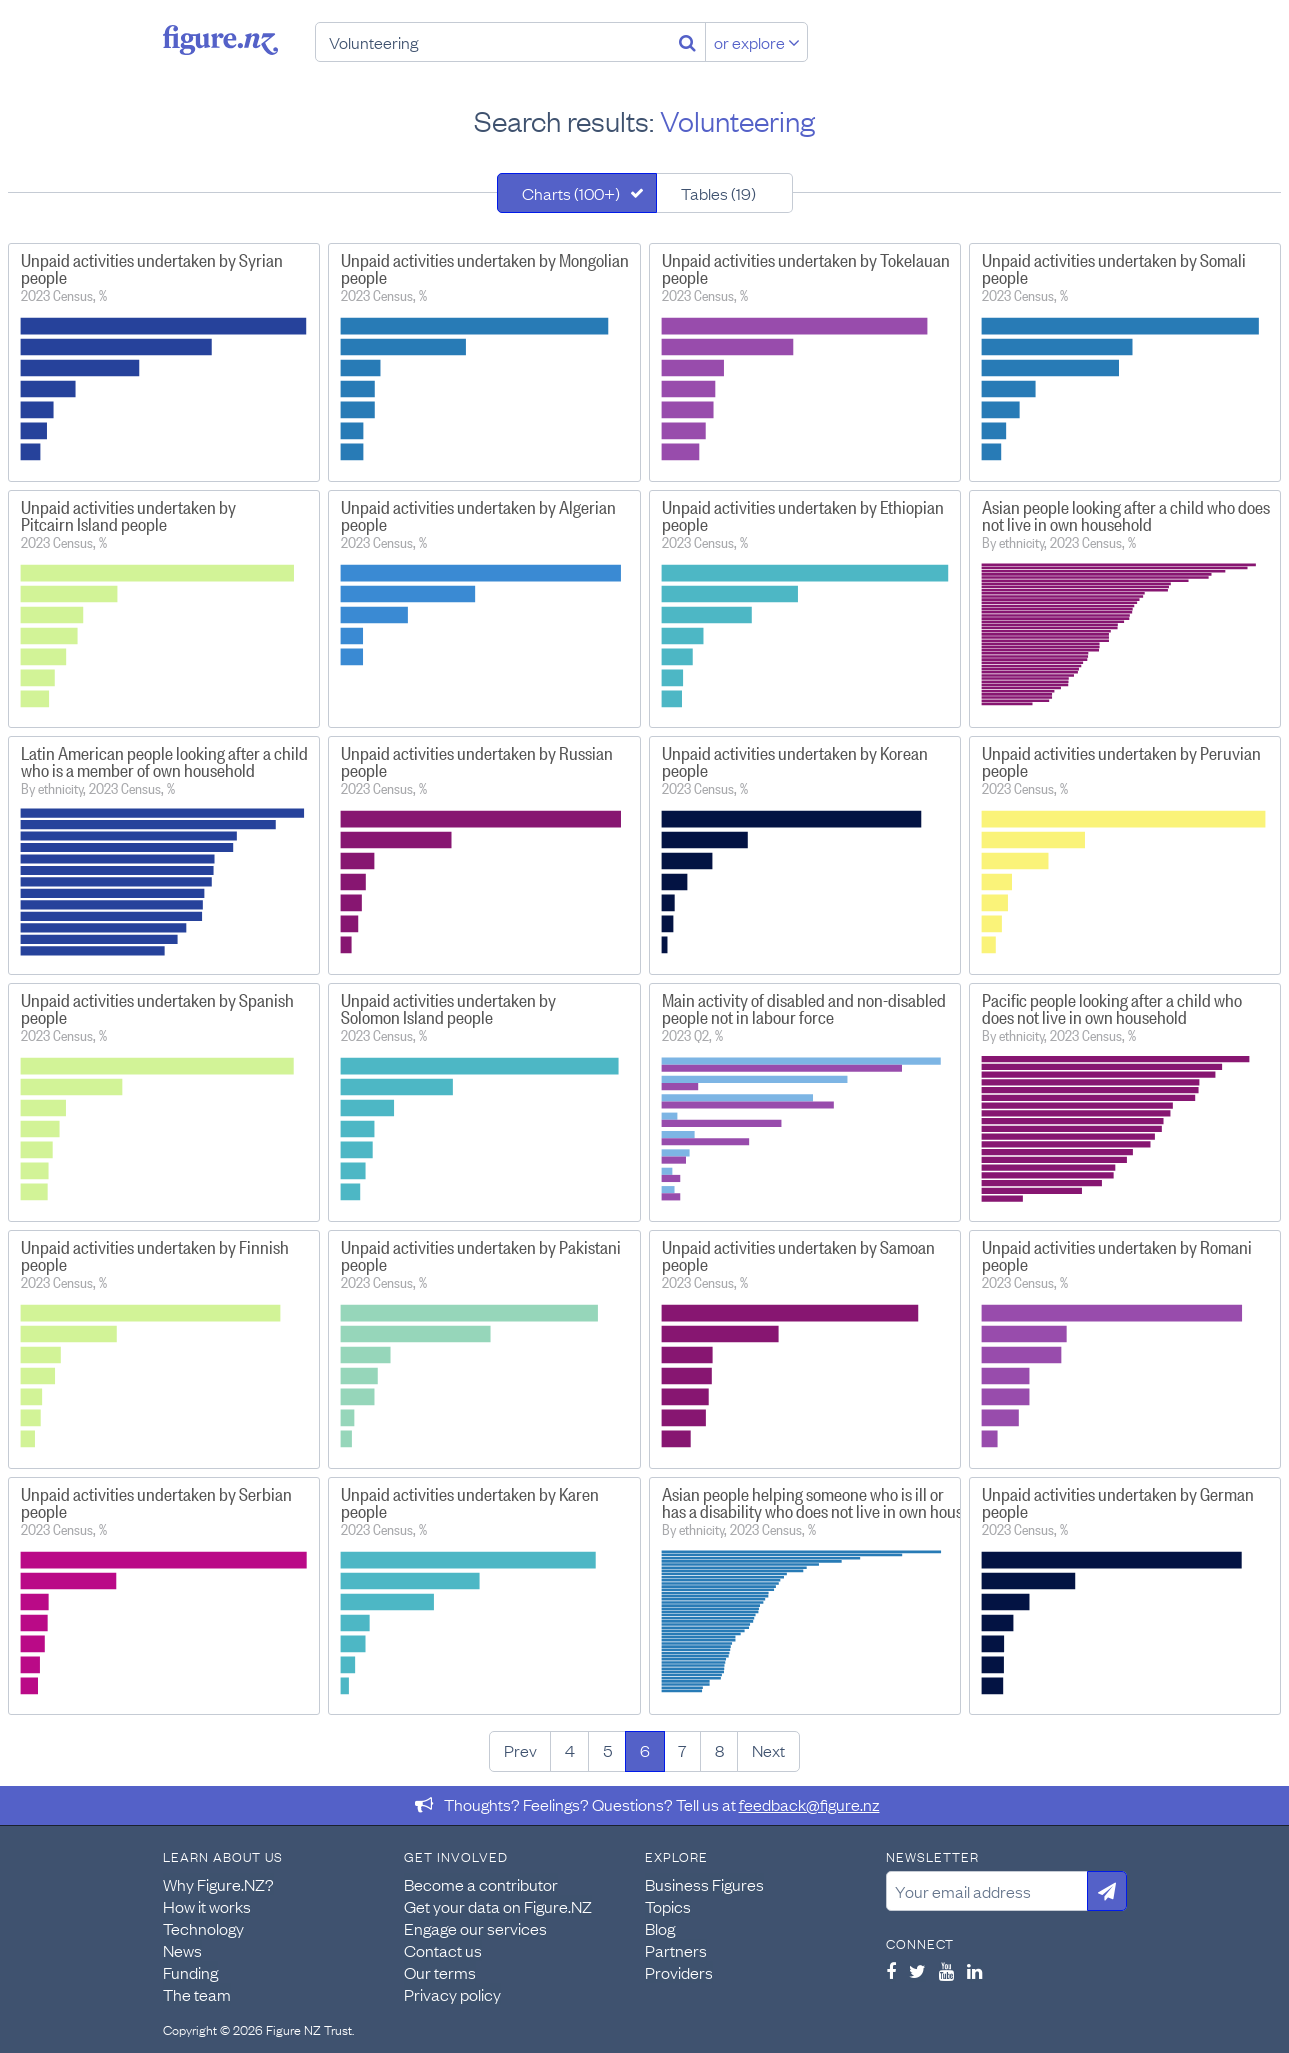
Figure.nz (220, 40)
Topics (668, 1906)
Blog (660, 1928)
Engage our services (475, 1928)
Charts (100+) (571, 193)
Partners (676, 1950)
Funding (190, 1972)
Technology (203, 1928)
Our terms (440, 1972)
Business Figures (704, 1884)
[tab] (577, 193)
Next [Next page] (768, 1750)
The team (197, 1994)
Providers (679, 1972)
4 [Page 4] (570, 1750)
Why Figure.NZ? (218, 1884)
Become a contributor (481, 1884)
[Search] (687, 42)
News (182, 1950)
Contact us (443, 1950)
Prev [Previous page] (520, 1750)
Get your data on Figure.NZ (498, 1906)
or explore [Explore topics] (757, 42)
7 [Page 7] (682, 1750)
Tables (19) (718, 193)
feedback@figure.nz (809, 1804)
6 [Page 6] (645, 1750)
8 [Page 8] (719, 1750)
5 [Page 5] (607, 1750)
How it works (207, 1906)
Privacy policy (452, 1994)
